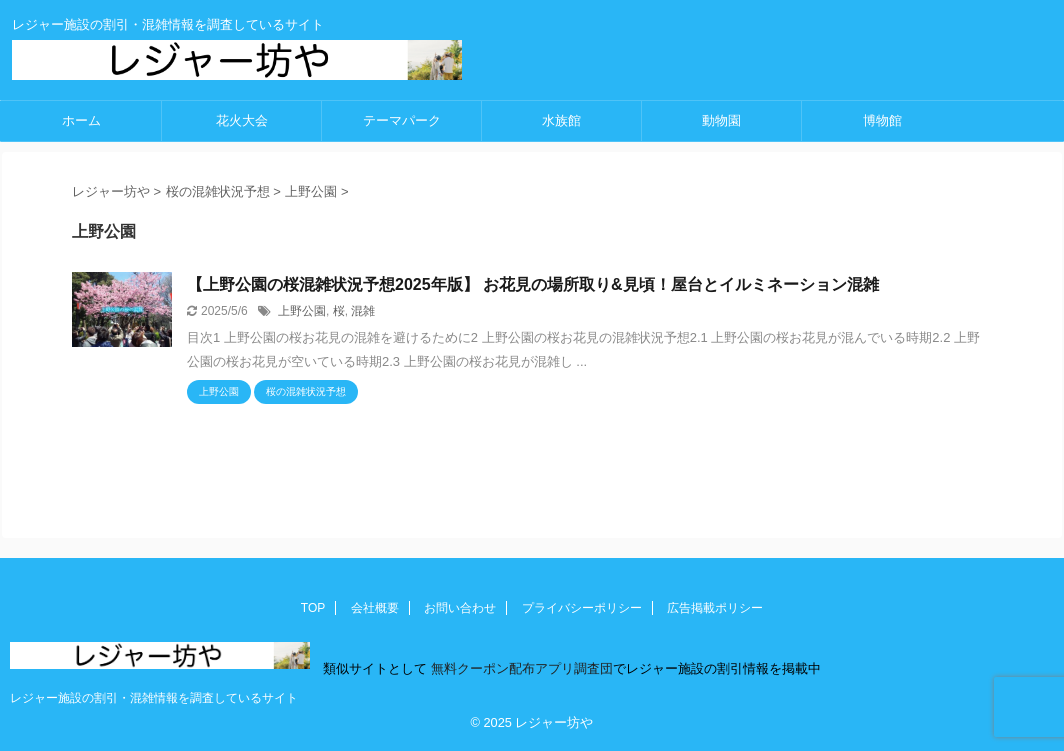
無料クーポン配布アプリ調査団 (520, 668)
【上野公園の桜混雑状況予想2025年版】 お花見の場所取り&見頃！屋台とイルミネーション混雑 (533, 284)
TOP (313, 608)
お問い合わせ (460, 608)
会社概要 (375, 608)
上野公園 (302, 311)
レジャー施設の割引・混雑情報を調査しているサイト (154, 698)
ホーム (81, 120)
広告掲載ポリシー (715, 608)
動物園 (721, 120)
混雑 (363, 311)
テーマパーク (402, 120)
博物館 (882, 120)
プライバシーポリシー (582, 608)
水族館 (561, 120)
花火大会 (242, 120)
